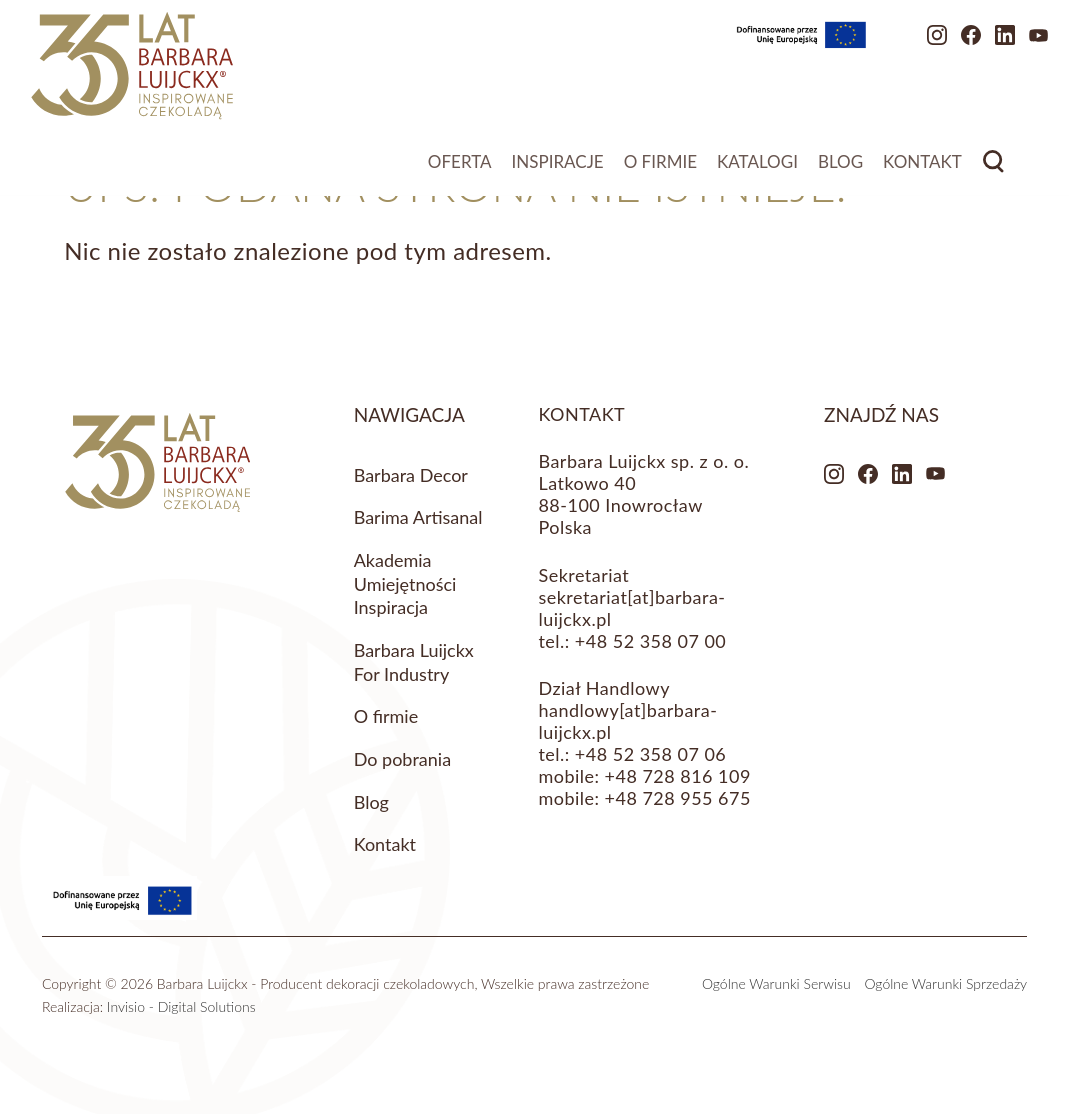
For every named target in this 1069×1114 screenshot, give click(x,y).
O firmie (660, 170)
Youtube (981, 45)
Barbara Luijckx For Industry (414, 662)
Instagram (879, 45)
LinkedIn (947, 45)
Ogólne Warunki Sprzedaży (945, 983)
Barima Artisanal (418, 517)
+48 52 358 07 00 (650, 641)
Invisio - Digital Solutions (181, 1006)
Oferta (460, 170)
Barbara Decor (411, 475)
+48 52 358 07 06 (650, 754)
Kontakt (922, 170)
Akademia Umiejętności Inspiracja (405, 583)
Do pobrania (402, 759)
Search (993, 170)
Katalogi (757, 170)
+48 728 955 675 (678, 798)
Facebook (913, 45)
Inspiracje (558, 170)
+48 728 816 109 (678, 776)
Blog (840, 170)
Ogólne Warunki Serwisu (776, 983)
